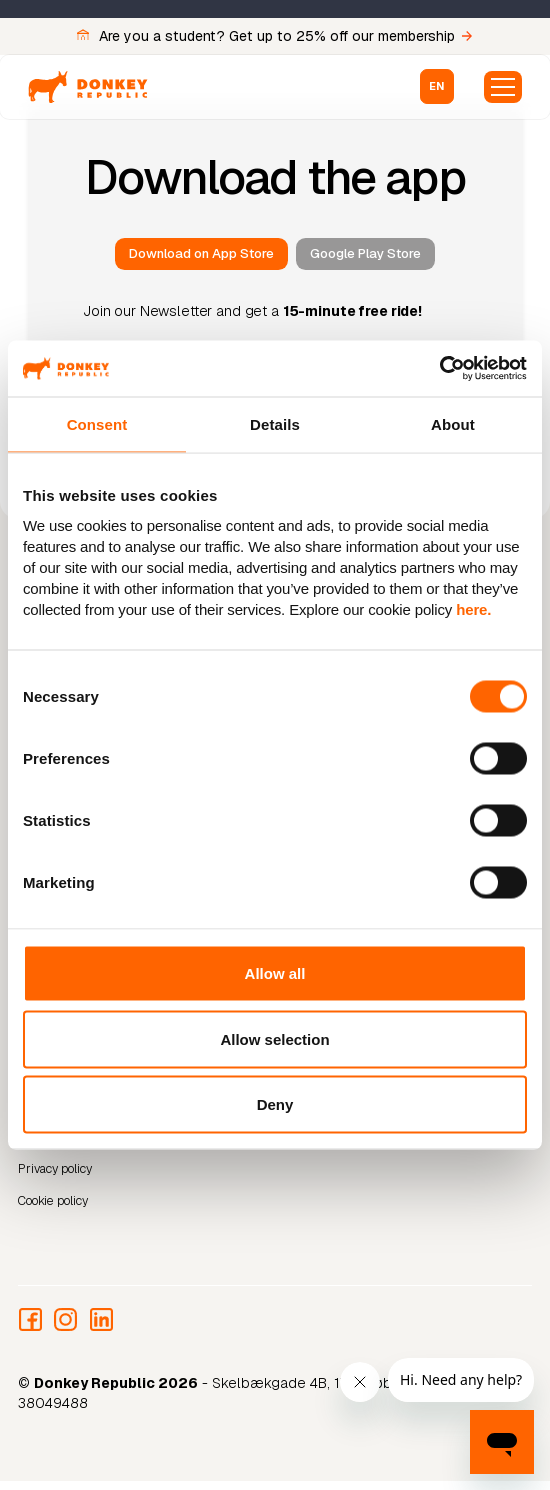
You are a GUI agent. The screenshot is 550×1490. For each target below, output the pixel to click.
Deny (275, 1104)
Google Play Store (365, 253)
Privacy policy (55, 1169)
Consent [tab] (97, 423)
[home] (88, 87)
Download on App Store (201, 253)
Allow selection (274, 1038)
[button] (437, 86)
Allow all (275, 973)
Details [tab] (275, 423)
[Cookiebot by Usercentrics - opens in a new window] (439, 369)
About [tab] (453, 423)
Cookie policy (53, 1201)
